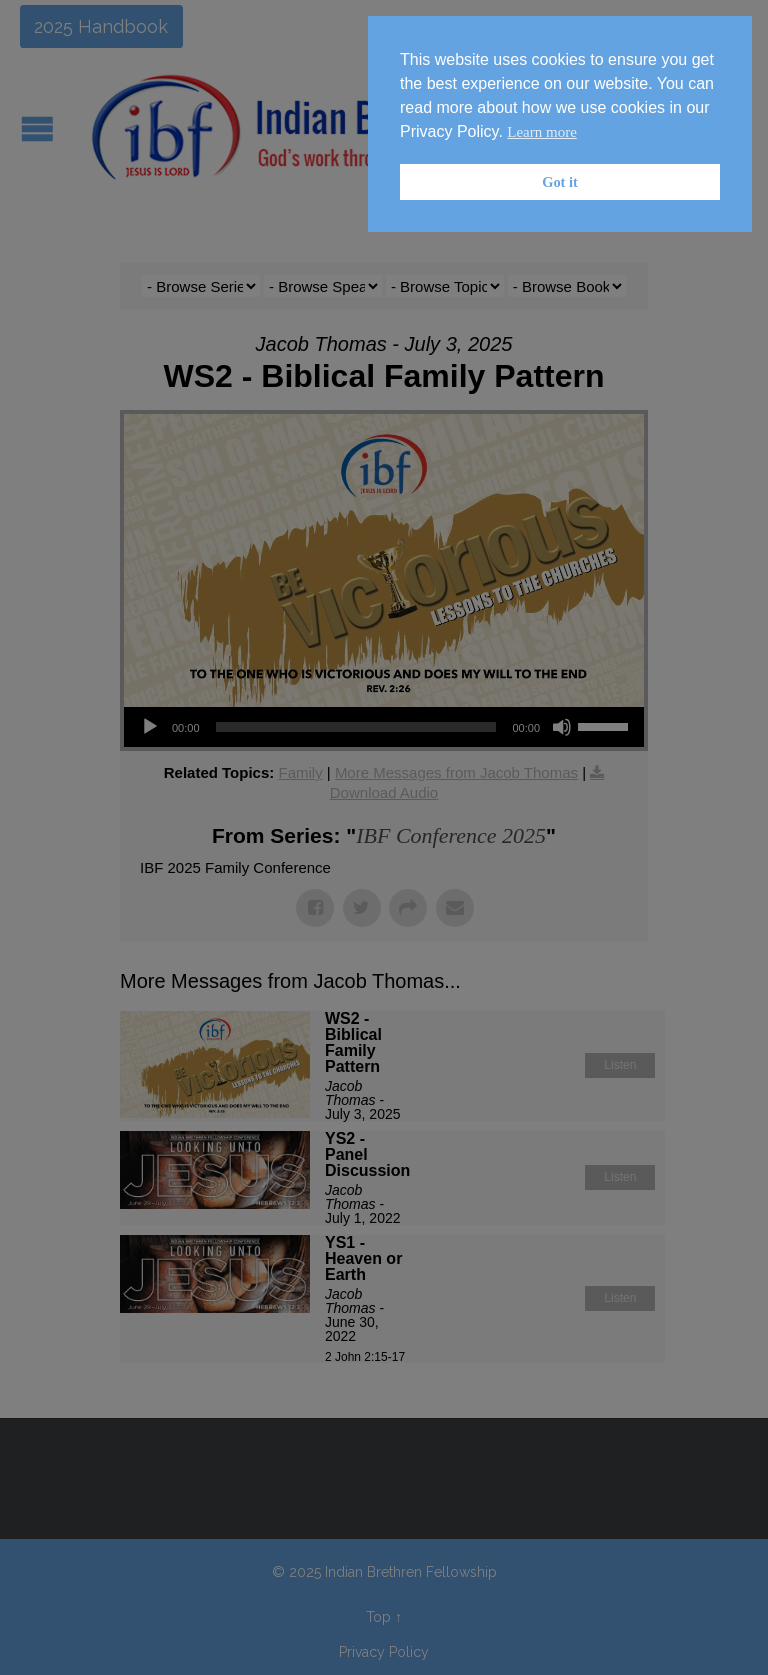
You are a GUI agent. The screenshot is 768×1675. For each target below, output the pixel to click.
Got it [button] (560, 182)
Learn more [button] (542, 132)
